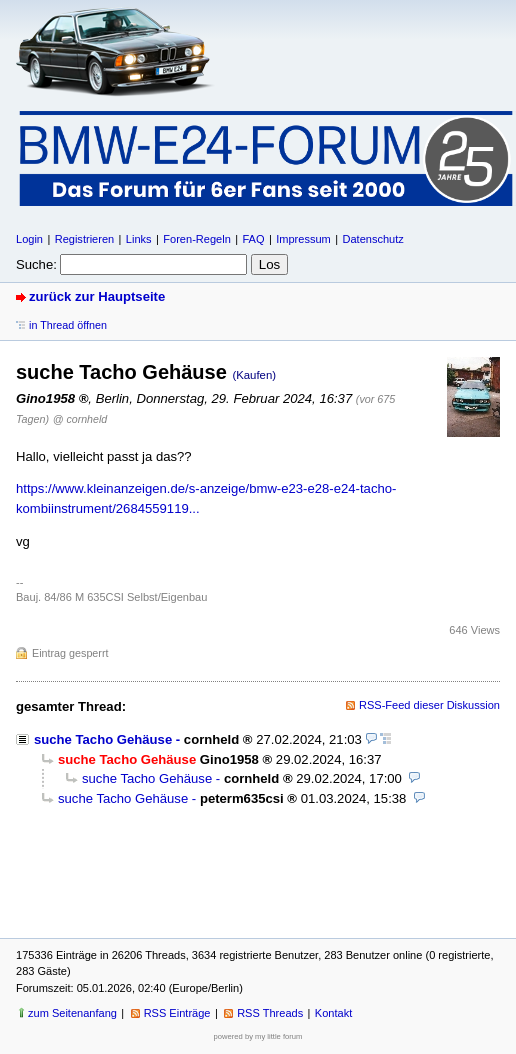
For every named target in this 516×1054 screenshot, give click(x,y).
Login (29, 239)
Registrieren (84, 239)
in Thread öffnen (68, 325)
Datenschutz (372, 239)
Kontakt (333, 1013)
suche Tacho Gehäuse (103, 739)
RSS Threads (270, 1013)
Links (139, 239)
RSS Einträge (177, 1013)
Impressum (303, 239)
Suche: (36, 264)
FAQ (253, 239)
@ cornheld (80, 419)
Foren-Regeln (196, 239)
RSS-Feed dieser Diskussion (429, 705)
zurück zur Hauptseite (97, 296)
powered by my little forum (258, 1036)
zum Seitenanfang (72, 1013)
